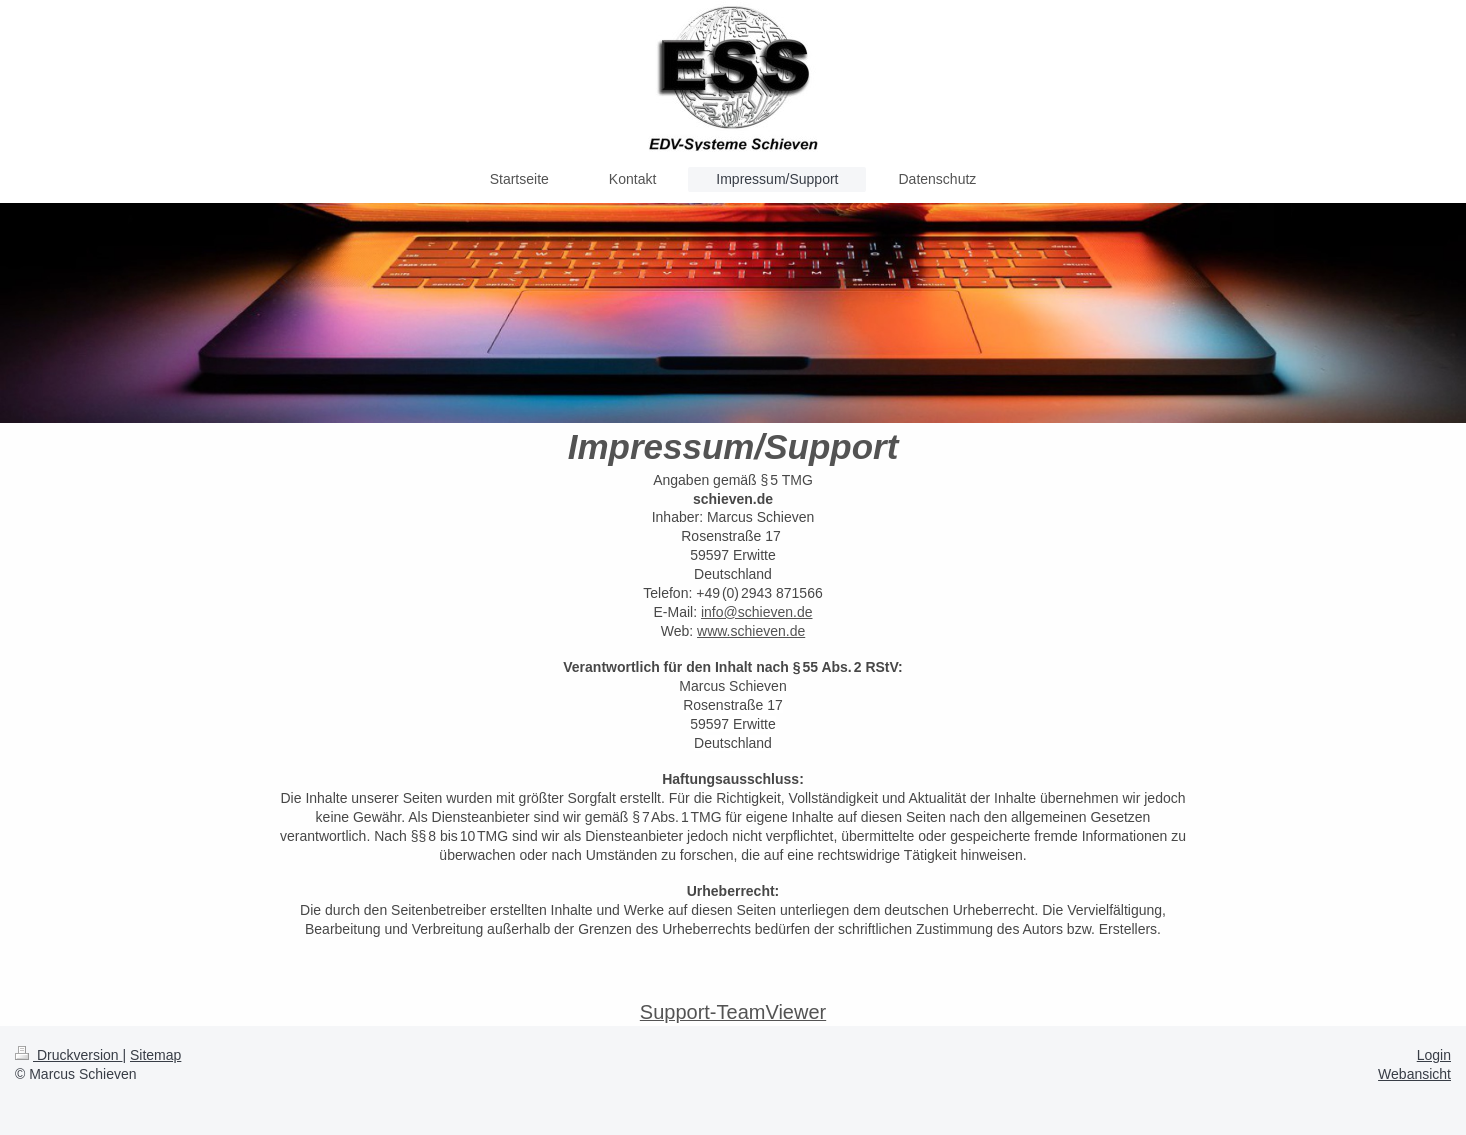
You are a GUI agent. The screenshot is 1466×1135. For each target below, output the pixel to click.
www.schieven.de (751, 631)
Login (1434, 1055)
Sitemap (155, 1055)
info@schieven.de (757, 612)
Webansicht (1414, 1074)
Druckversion (68, 1055)
